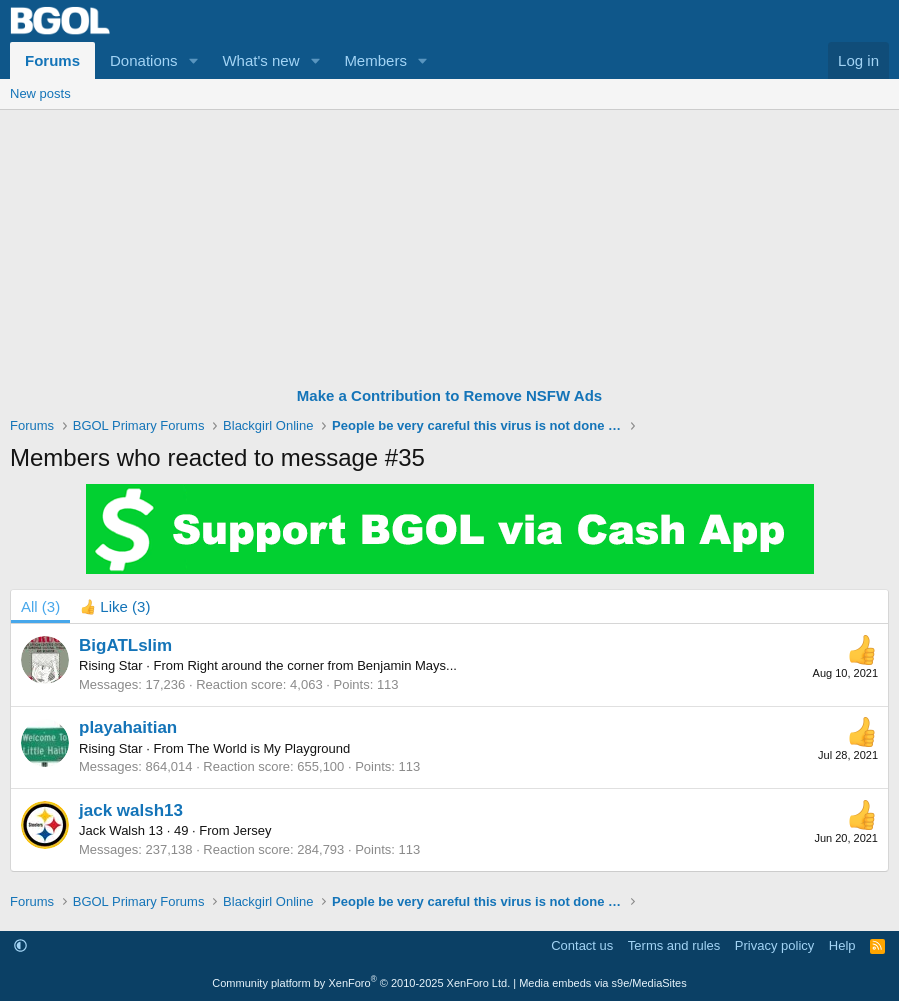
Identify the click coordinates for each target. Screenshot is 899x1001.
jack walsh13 (131, 810)
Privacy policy (774, 945)
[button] (193, 60)
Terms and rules (674, 945)
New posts (40, 93)
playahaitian (128, 727)
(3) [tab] (40, 606)
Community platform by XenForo (361, 983)
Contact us (582, 945)
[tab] (115, 606)
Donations (144, 60)
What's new (260, 60)
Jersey (252, 830)
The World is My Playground (268, 748)
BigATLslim (125, 645)
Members (375, 60)
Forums (52, 60)
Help (842, 945)
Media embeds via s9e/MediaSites (603, 983)
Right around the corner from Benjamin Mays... (322, 665)
